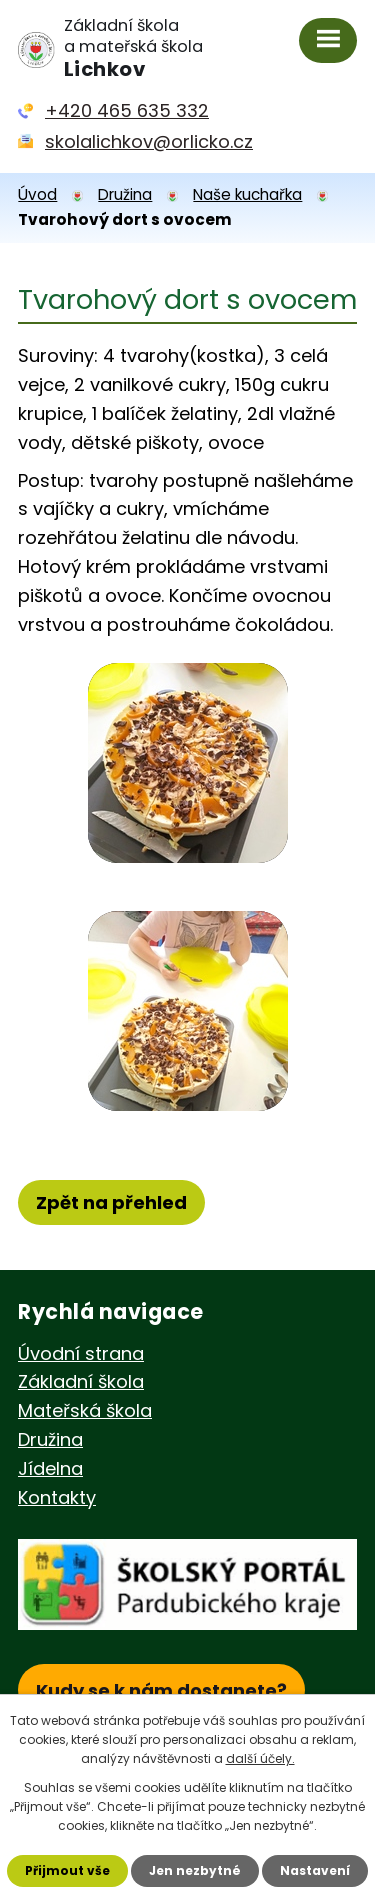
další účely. (260, 1758)
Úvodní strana (81, 1353)
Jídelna (50, 1468)
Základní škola (81, 1381)
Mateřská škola (85, 1410)
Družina (125, 194)
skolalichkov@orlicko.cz (149, 141)
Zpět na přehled (111, 1202)
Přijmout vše (67, 1870)
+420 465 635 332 (127, 110)
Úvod (37, 194)
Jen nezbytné (195, 1870)
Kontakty (57, 1497)
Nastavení (315, 1870)
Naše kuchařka (247, 194)
